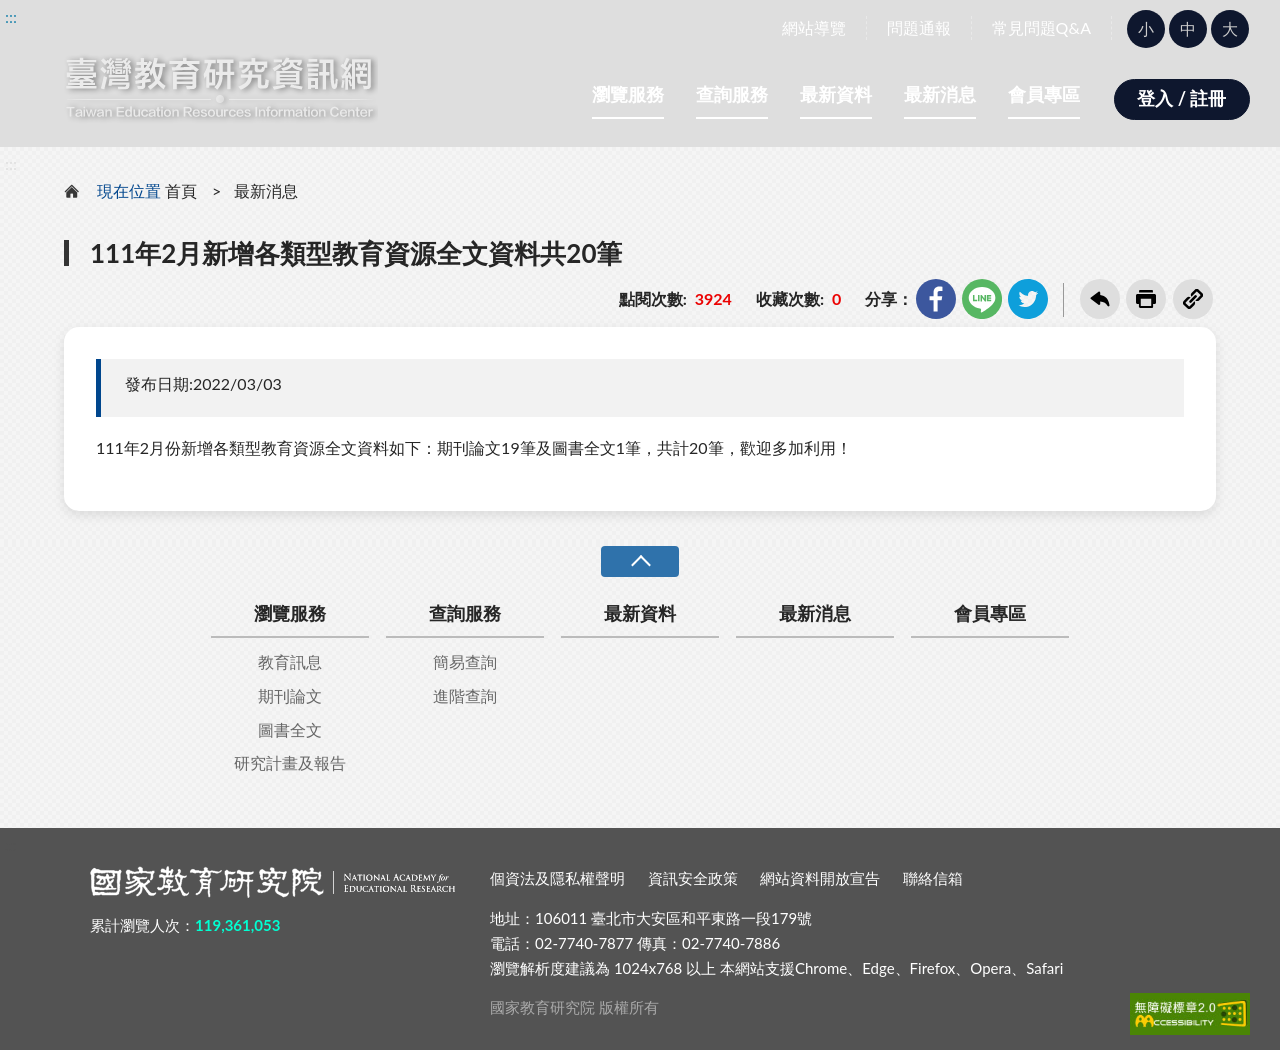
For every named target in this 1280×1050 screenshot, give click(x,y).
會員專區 (1044, 94)
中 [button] (1188, 28)
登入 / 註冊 (1181, 98)
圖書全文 (290, 729)
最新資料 (836, 94)
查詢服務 (732, 94)
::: (11, 16)
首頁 (181, 190)
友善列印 (1146, 299)
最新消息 (940, 94)
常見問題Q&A (1041, 27)
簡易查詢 (465, 661)
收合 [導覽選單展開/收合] (640, 561)
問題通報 (919, 27)
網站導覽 (814, 27)
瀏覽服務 (628, 94)
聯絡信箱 (933, 878)
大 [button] (1230, 28)
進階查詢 (465, 695)
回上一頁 (1100, 299)
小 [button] (1146, 28)
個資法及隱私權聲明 (557, 878)
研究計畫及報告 (290, 762)
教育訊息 (290, 661)
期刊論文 (290, 695)
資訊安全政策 (693, 878)
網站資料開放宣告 (820, 878)
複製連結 (1193, 299)
